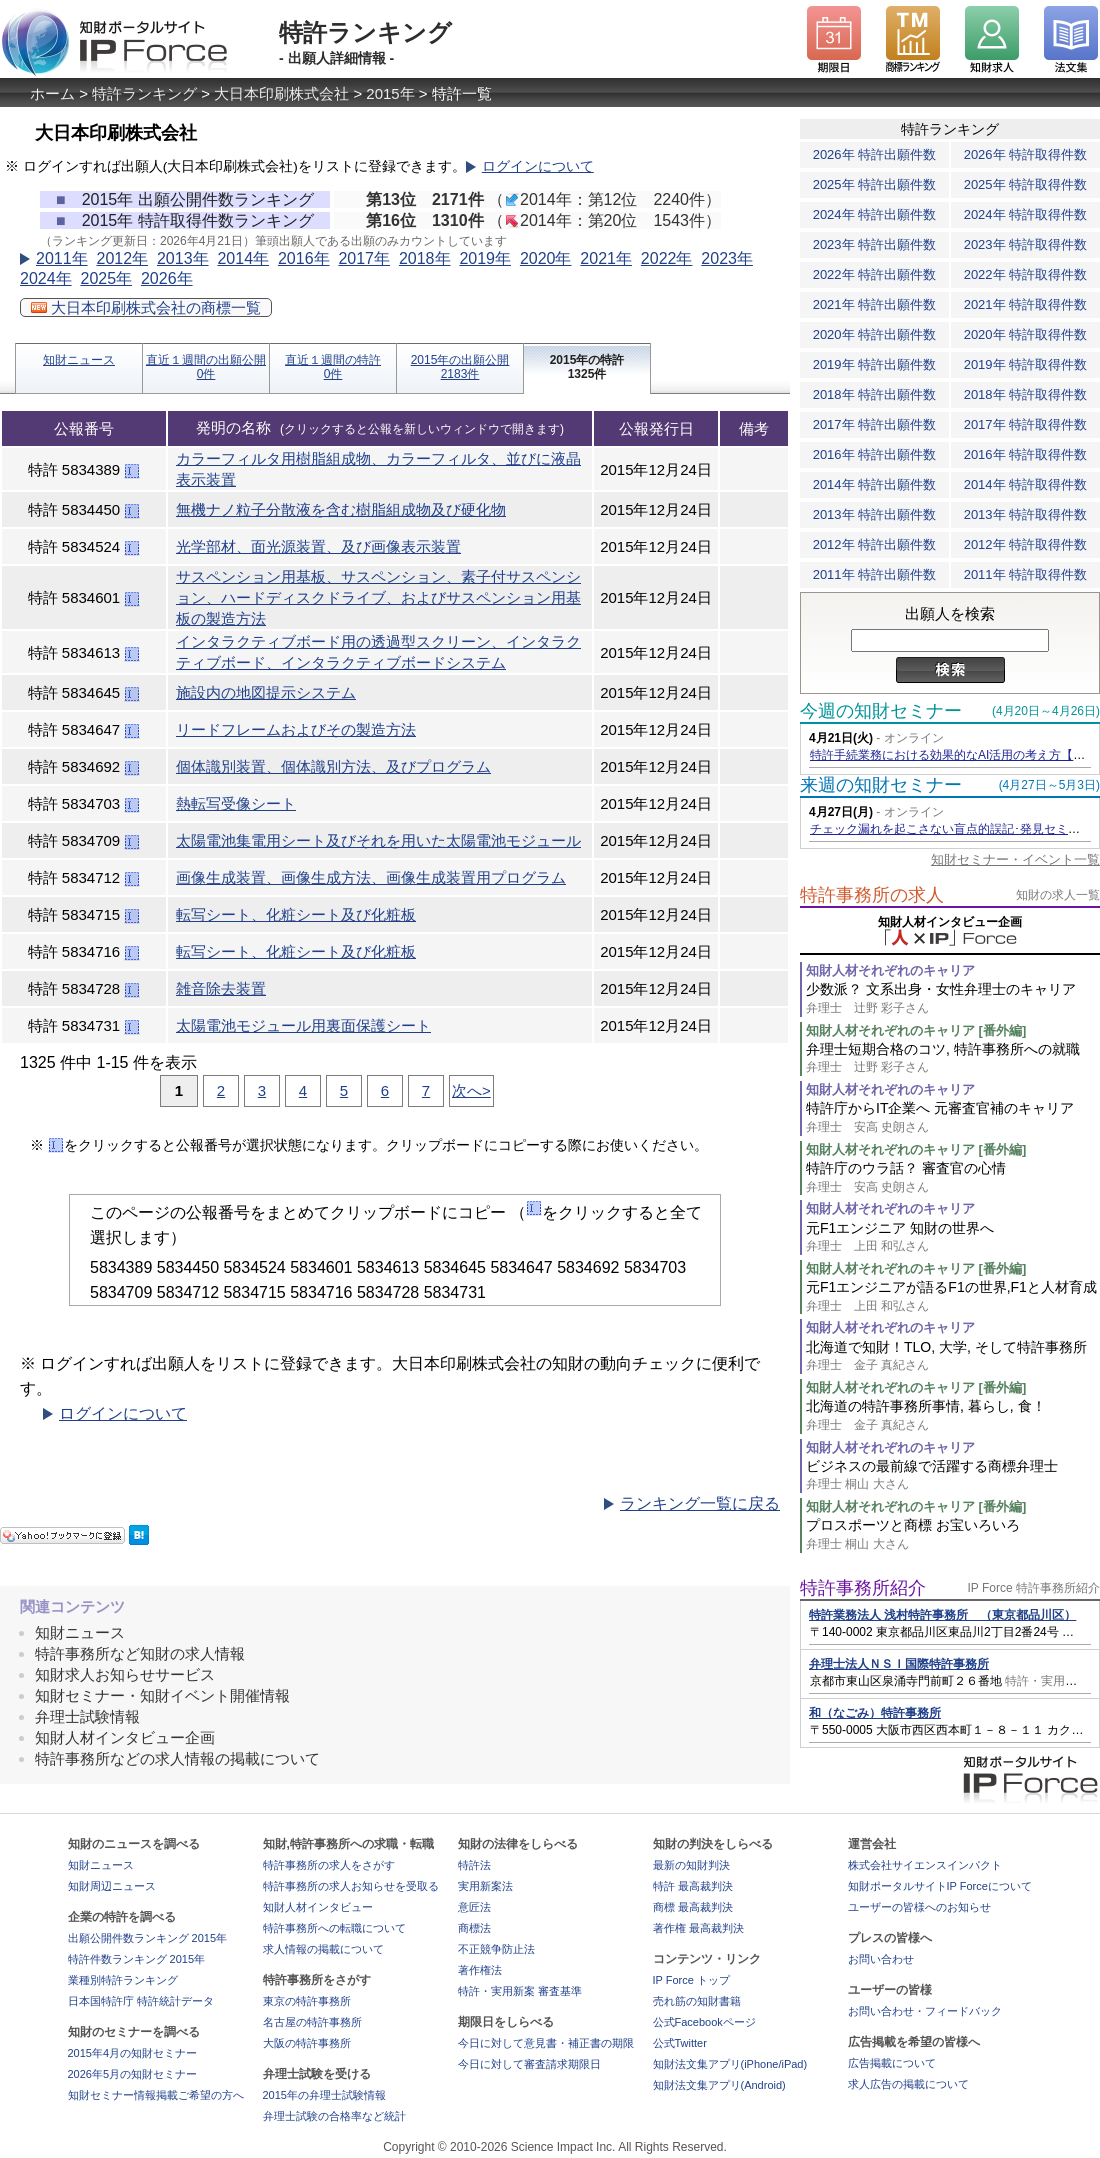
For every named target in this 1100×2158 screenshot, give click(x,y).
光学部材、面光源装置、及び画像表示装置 (318, 546)
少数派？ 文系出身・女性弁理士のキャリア (953, 998)
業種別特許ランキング (123, 1980)
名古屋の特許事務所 (312, 2022)
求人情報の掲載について (323, 1949)
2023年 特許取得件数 (1026, 244)
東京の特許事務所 (307, 2001)
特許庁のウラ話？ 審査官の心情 (953, 1177)
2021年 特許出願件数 (875, 304)
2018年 (425, 258)
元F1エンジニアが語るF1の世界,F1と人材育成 (953, 1296)
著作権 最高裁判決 (698, 1928)
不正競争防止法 (496, 1949)
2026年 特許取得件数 (1026, 154)
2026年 (167, 278)
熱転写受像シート (236, 803)
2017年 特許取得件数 (1026, 424)
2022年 (667, 258)
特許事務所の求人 (872, 895)
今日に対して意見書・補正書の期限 (546, 2043)
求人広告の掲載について (908, 2084)
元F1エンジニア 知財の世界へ (953, 1237)
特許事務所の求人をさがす (329, 1865)
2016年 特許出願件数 (875, 454)
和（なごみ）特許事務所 (875, 1713)
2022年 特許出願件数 (875, 274)
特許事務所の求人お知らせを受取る (351, 1886)
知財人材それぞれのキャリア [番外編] (916, 1030)
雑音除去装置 (221, 988)
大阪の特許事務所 (307, 2043)
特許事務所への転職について (334, 1928)
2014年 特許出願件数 (875, 484)
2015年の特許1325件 (587, 367)
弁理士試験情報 (87, 1716)
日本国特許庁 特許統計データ (141, 2001)
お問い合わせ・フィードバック (925, 2011)
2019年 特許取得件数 (1026, 364)
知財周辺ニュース (112, 1886)
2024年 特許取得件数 (1026, 214)
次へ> (471, 1090)
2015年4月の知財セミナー (133, 2053)
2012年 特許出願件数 (875, 544)
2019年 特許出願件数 (875, 364)
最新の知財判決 (691, 1865)
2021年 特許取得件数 (1026, 304)
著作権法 (480, 1970)
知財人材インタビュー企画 (125, 1737)
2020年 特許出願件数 (875, 334)
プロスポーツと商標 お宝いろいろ (953, 1534)
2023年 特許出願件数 (875, 244)
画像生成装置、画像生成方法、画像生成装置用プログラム (371, 877)
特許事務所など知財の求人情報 (140, 1653)
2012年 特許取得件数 (1026, 544)
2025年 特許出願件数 (875, 184)
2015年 (390, 93)
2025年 (106, 278)
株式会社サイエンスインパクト (925, 1865)
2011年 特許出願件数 (875, 574)
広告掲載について (892, 2063)
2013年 (183, 258)
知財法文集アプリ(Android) (719, 2085)
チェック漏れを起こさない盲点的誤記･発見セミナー (951, 829)
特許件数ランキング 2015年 (137, 1959)
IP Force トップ (691, 1980)
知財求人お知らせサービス (125, 1674)
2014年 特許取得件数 (1026, 484)
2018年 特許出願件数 (875, 394)
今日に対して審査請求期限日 (529, 2064)
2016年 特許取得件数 (1026, 454)
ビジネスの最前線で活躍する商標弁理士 (953, 1475)
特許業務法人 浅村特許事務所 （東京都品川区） (942, 1615)
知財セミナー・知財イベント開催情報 (162, 1695)
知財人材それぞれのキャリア (890, 970)
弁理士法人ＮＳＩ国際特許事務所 (899, 1664)
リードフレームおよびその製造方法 (296, 729)
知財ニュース (79, 360)
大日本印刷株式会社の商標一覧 (146, 307)
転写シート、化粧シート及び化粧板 (296, 914)
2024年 (46, 278)
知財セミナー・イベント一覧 (1015, 859)
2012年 (122, 258)
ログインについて (538, 166)
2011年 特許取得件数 (1026, 574)
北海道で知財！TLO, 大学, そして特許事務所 (953, 1356)
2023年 (727, 258)
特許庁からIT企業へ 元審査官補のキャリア (953, 1117)
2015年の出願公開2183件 (460, 367)
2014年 (243, 258)
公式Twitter (680, 2043)
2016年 (304, 258)
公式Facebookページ (704, 2022)
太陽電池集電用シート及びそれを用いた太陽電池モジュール (378, 840)
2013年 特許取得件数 (1026, 514)
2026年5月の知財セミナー (133, 2074)
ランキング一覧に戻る (700, 1503)
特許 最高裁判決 (693, 1886)
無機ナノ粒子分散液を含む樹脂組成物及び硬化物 (341, 509)
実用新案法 (485, 1886)
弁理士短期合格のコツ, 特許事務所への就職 (953, 1058)
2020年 (546, 258)
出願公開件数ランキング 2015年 (148, 1938)
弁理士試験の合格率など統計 (334, 2116)
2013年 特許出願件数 (875, 514)
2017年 (364, 258)
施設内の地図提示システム (266, 692)
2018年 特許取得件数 (1026, 394)
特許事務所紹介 (863, 1588)
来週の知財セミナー (881, 785)
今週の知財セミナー (881, 711)
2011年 (62, 258)
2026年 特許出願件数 (875, 154)
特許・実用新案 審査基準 (520, 1991)
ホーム (52, 93)
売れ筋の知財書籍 (697, 2001)
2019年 (485, 258)
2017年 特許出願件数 (875, 424)
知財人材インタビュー (318, 1907)
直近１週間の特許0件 (333, 367)
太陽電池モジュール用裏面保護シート (303, 1025)
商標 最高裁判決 (693, 1907)
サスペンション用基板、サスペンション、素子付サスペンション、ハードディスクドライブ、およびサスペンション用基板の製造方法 (378, 597)
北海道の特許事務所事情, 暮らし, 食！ (953, 1415)
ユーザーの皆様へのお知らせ (919, 1907)
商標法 (474, 1928)
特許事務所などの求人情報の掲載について (177, 1758)
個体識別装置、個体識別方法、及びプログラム (333, 766)
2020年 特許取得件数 (1026, 334)
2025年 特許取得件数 (1026, 184)
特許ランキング (144, 93)
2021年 (606, 258)
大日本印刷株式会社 (281, 93)
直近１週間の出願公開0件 (206, 367)
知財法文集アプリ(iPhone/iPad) (730, 2064)
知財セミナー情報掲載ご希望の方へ (156, 2095)
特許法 (474, 1865)
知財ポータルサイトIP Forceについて (940, 1886)
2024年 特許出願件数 (875, 214)
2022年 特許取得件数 (1026, 274)
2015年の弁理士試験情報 (324, 2095)
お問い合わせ (881, 1959)
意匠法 (474, 1907)
